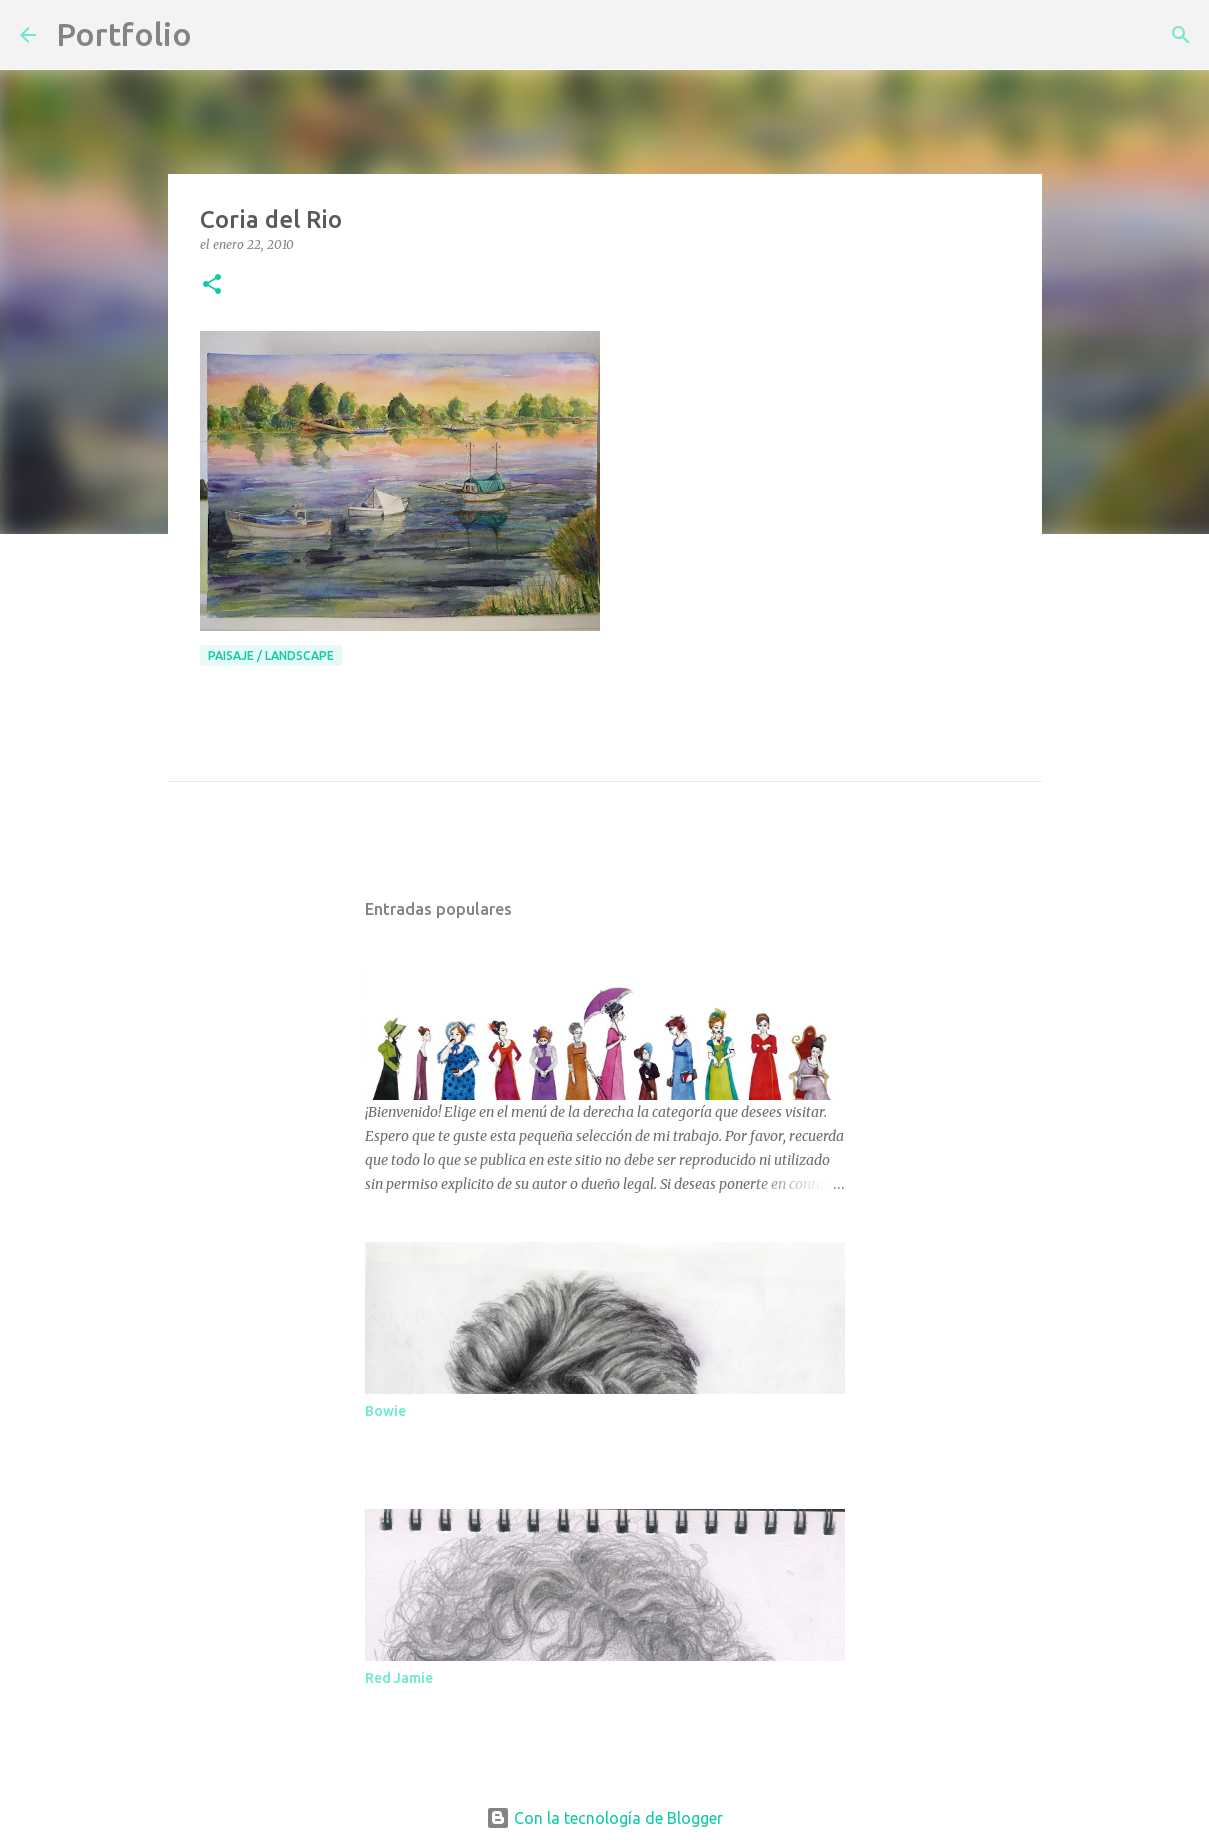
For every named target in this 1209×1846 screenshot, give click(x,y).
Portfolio (124, 34)
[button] (212, 285)
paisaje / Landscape (271, 655)
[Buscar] (220, 35)
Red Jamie (399, 1678)
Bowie (385, 1411)
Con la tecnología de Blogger (604, 1818)
